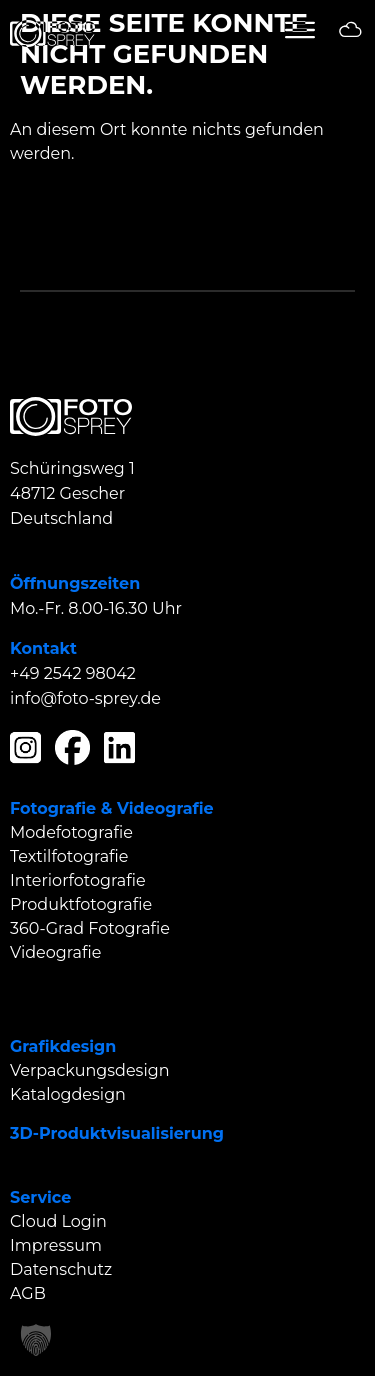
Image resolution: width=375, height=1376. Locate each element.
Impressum (56, 1245)
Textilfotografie (69, 856)
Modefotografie (71, 832)
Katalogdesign (68, 1094)
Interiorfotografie (78, 880)
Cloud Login (58, 1221)
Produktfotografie (81, 904)
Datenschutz (61, 1269)
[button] (36, 1340)
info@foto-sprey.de (85, 698)
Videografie (165, 808)
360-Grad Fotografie (90, 928)
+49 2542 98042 (73, 673)
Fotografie (53, 808)
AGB (28, 1293)
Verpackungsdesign (90, 1070)
